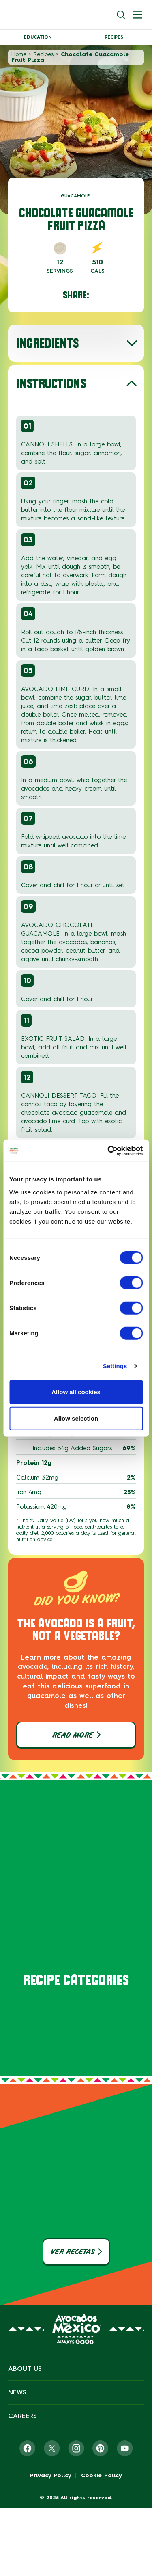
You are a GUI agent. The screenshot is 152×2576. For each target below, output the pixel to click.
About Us (25, 2368)
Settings (115, 1366)
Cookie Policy (101, 2476)
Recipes (114, 37)
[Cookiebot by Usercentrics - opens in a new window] (108, 1150)
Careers (22, 2416)
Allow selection (76, 1418)
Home (18, 54)
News (17, 2392)
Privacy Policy (50, 2476)
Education (37, 37)
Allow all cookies (76, 1391)
